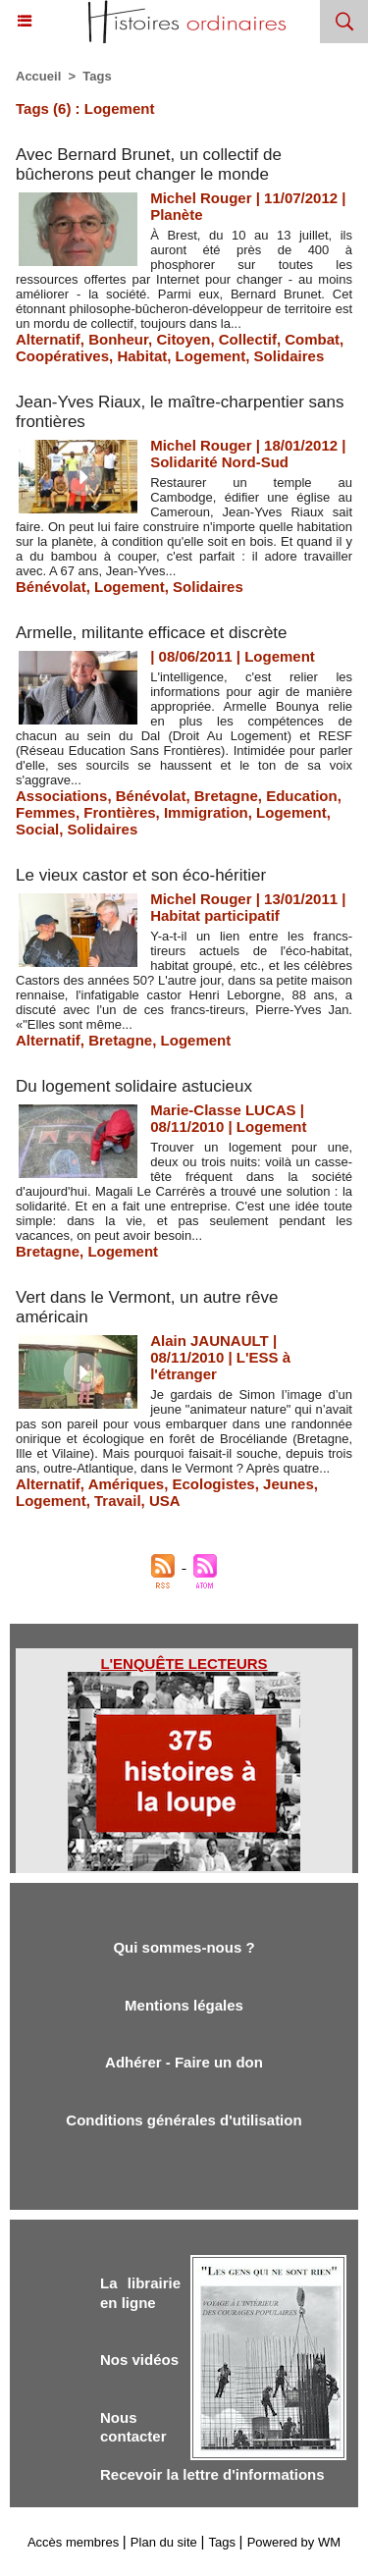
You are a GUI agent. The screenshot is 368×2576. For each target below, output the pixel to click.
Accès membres (73, 2542)
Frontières (119, 812)
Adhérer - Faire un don (184, 2062)
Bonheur (118, 339)
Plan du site (164, 2542)
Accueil (38, 76)
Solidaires (289, 356)
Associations (61, 795)
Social (37, 829)
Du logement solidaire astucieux (134, 1086)
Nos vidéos (139, 2359)
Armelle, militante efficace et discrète (152, 632)
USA (165, 1500)
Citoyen (183, 339)
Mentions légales (184, 2005)
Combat (312, 339)
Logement (211, 356)
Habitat (142, 356)
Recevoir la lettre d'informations (212, 2474)
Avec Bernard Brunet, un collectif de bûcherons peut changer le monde (149, 164)
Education (302, 795)
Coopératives (62, 356)
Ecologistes (214, 1484)
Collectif (248, 339)
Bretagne (226, 795)
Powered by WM (294, 2542)
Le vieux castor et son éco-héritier (141, 875)
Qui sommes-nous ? (183, 1947)
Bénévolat (51, 586)
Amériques (126, 1484)
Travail (117, 1500)
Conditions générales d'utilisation (183, 2120)
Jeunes (288, 1484)
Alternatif (48, 339)
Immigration (206, 812)
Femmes (46, 812)
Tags (96, 76)
